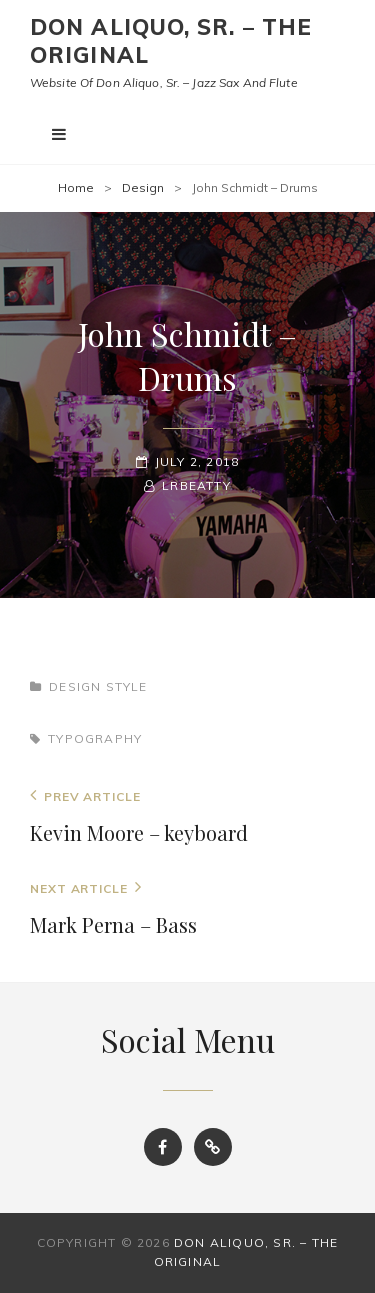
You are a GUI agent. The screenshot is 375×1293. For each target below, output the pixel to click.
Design (143, 187)
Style (127, 686)
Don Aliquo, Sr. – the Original (171, 41)
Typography (95, 738)
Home (76, 187)
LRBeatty (196, 485)
